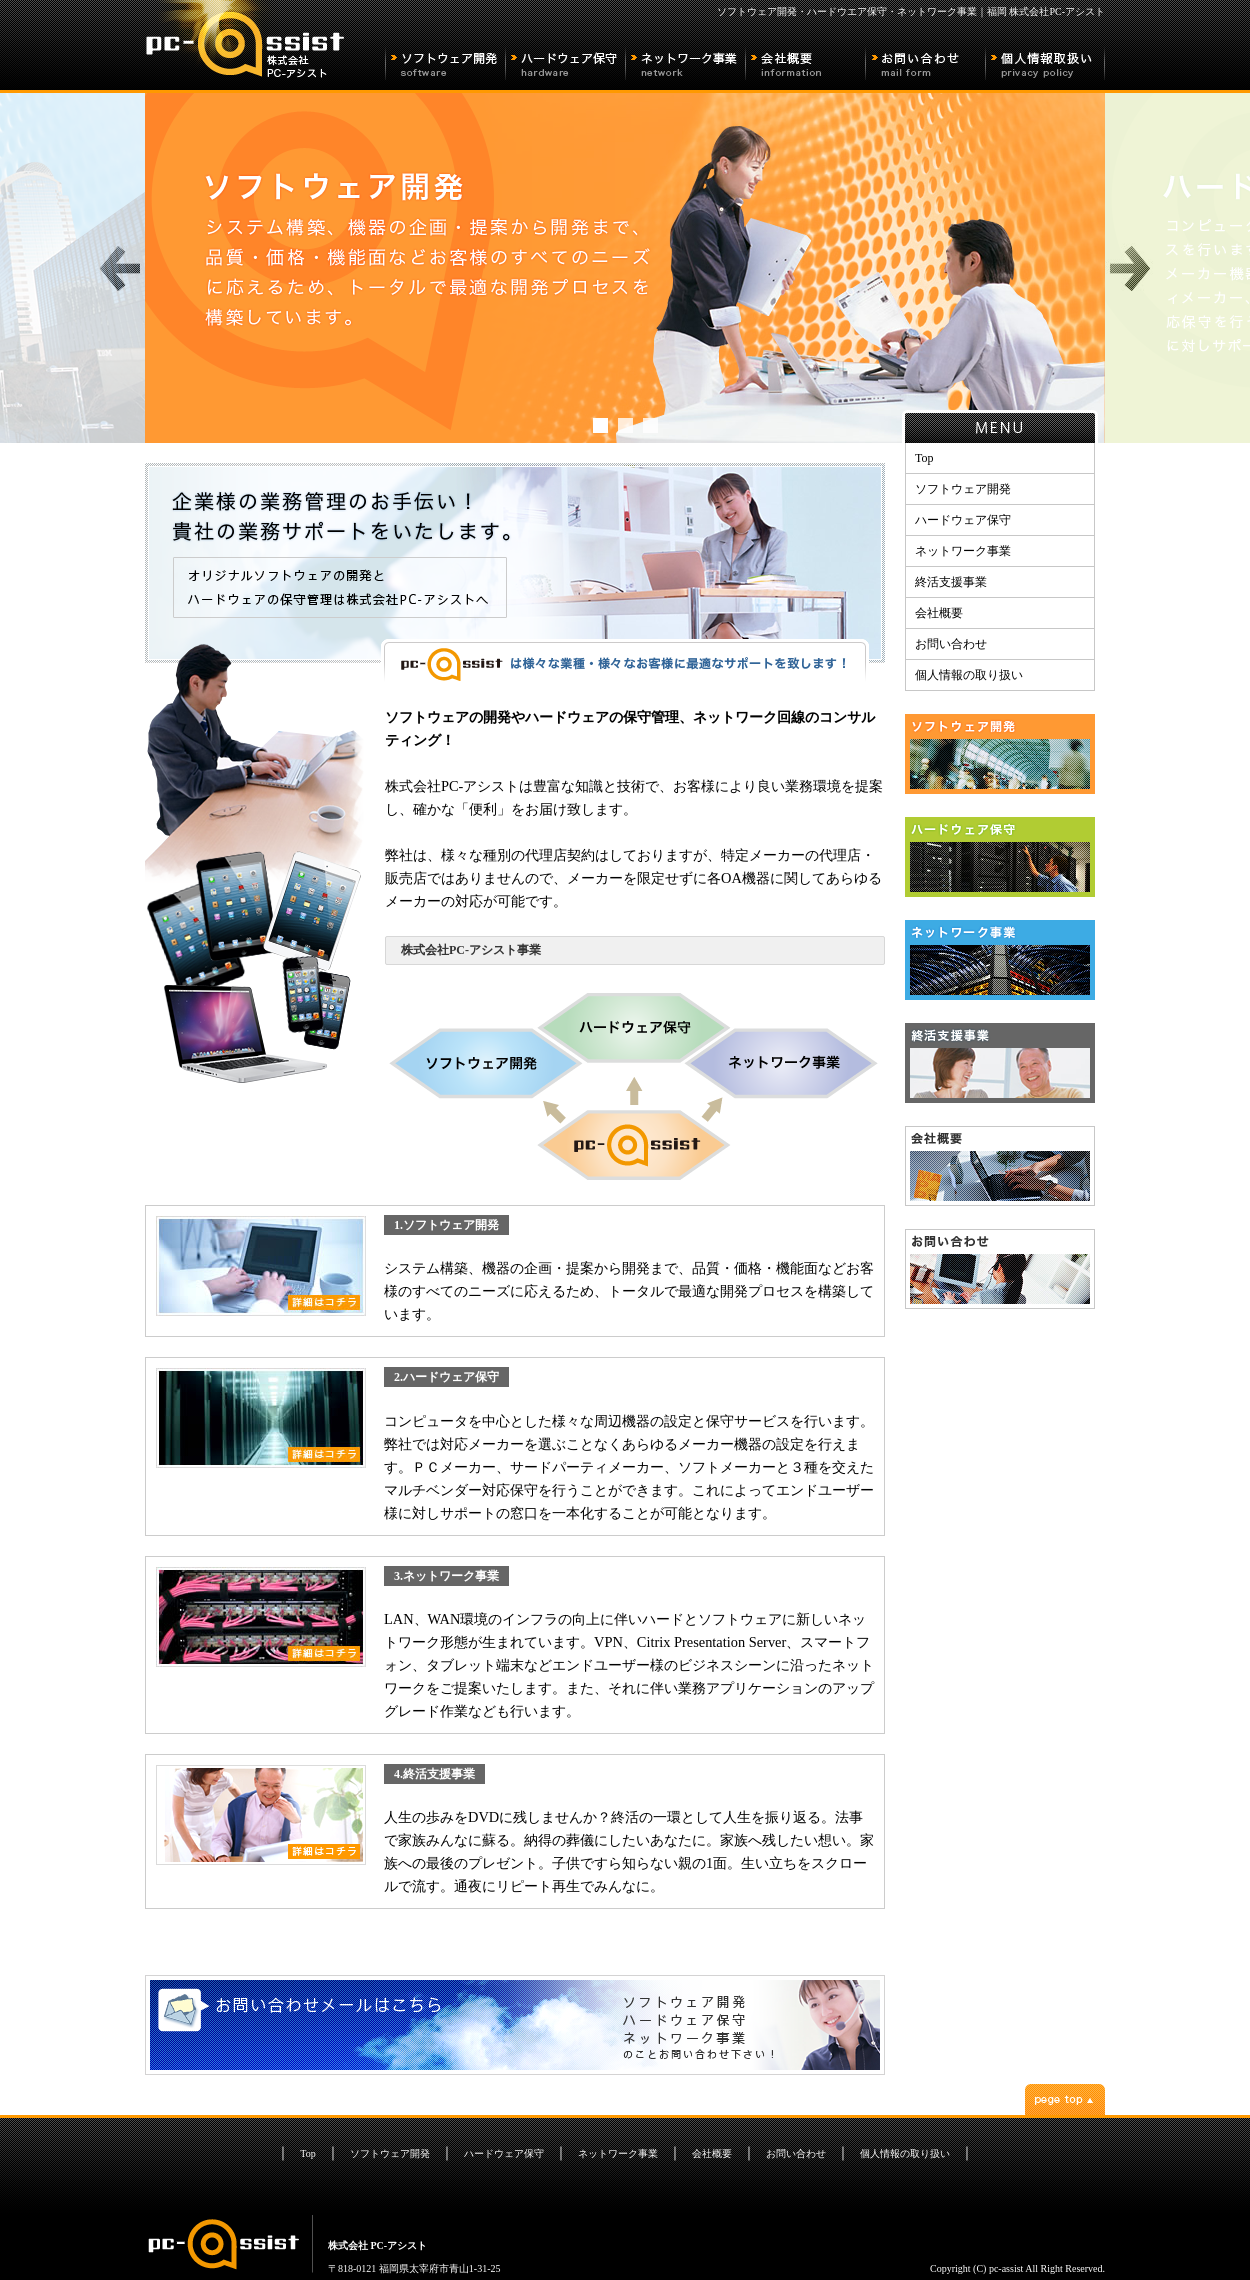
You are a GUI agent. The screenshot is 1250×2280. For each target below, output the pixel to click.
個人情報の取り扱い (969, 675)
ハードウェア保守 (963, 520)
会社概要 (939, 613)
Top (924, 458)
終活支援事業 (951, 582)
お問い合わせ (951, 644)
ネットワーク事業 (963, 551)
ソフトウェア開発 (963, 489)
